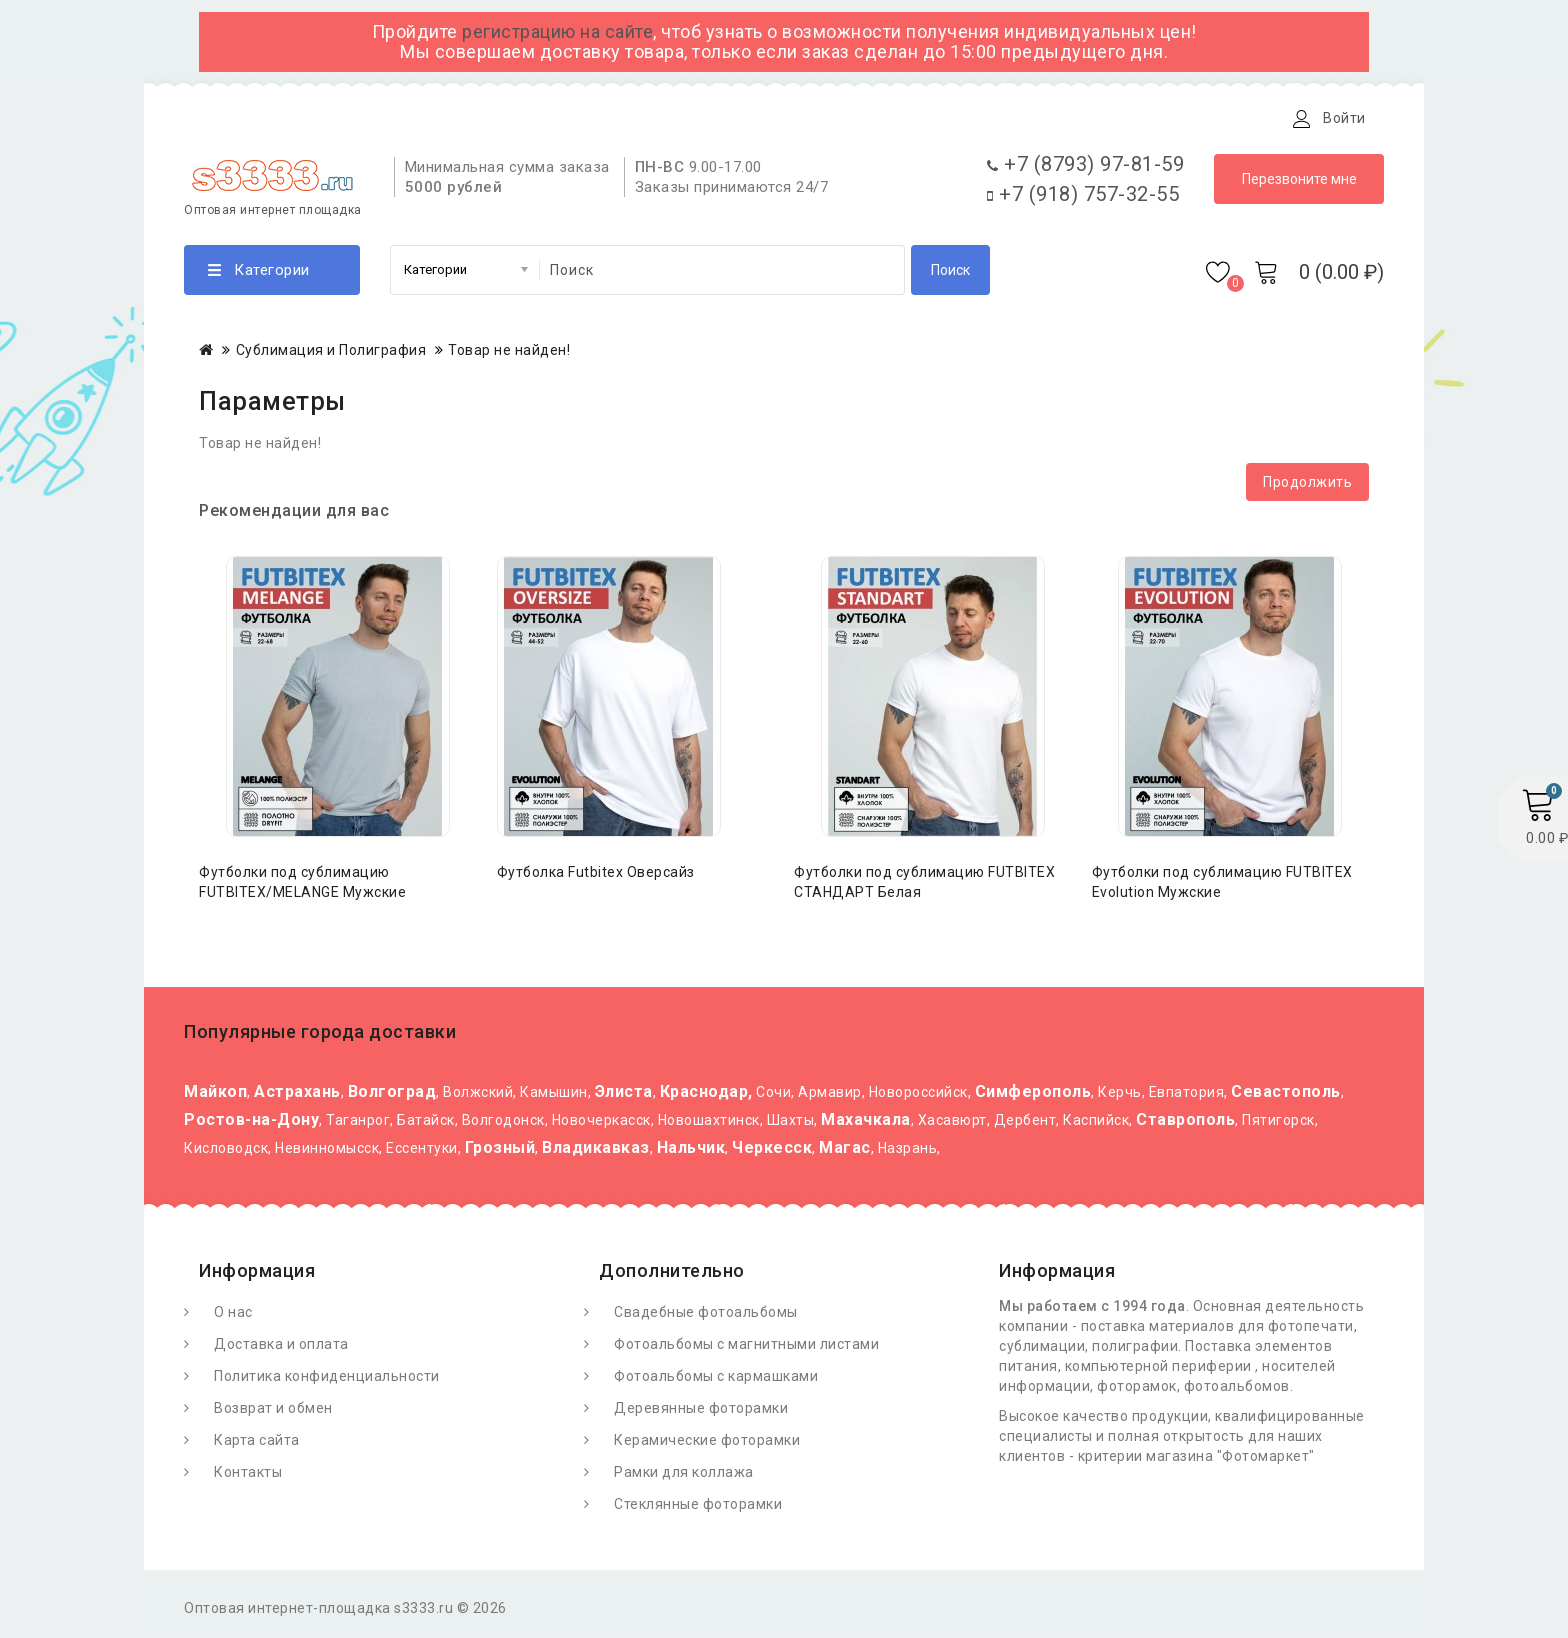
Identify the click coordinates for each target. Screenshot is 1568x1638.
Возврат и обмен (273, 1413)
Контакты (657, 118)
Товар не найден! (509, 355)
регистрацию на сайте (557, 31)
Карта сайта (257, 1445)
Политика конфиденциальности (327, 1381)
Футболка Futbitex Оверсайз (596, 877)
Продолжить (1307, 487)
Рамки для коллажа (684, 1477)
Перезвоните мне (1299, 184)
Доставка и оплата (432, 118)
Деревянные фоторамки (701, 1413)
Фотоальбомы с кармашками (716, 1381)
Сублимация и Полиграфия (331, 355)
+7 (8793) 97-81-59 (1085, 169)
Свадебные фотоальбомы (706, 1317)
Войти (1344, 118)
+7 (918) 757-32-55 (1083, 199)
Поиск (950, 275)
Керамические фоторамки (707, 1445)
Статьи (561, 118)
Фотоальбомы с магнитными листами (746, 1349)
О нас (233, 1317)
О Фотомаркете (271, 118)
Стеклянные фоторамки (698, 1509)
